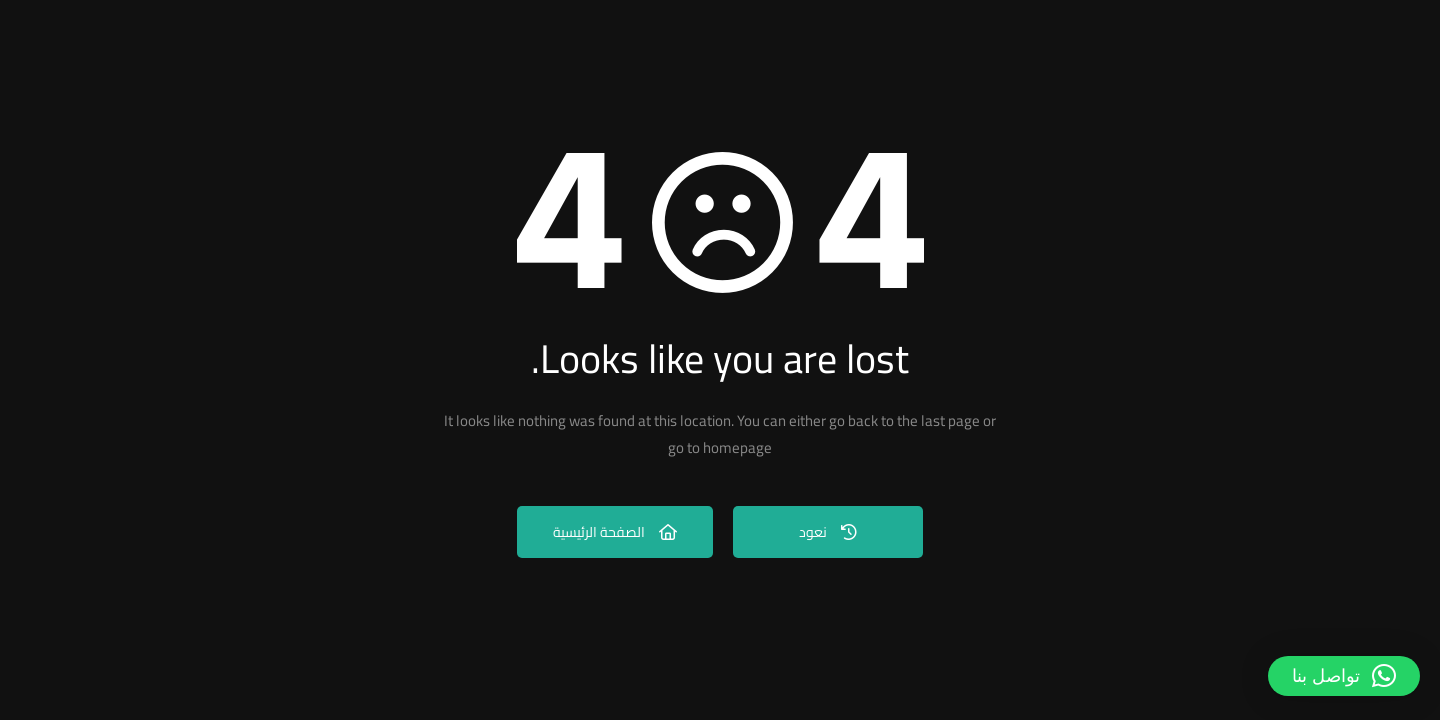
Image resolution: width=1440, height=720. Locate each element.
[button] (1344, 676)
